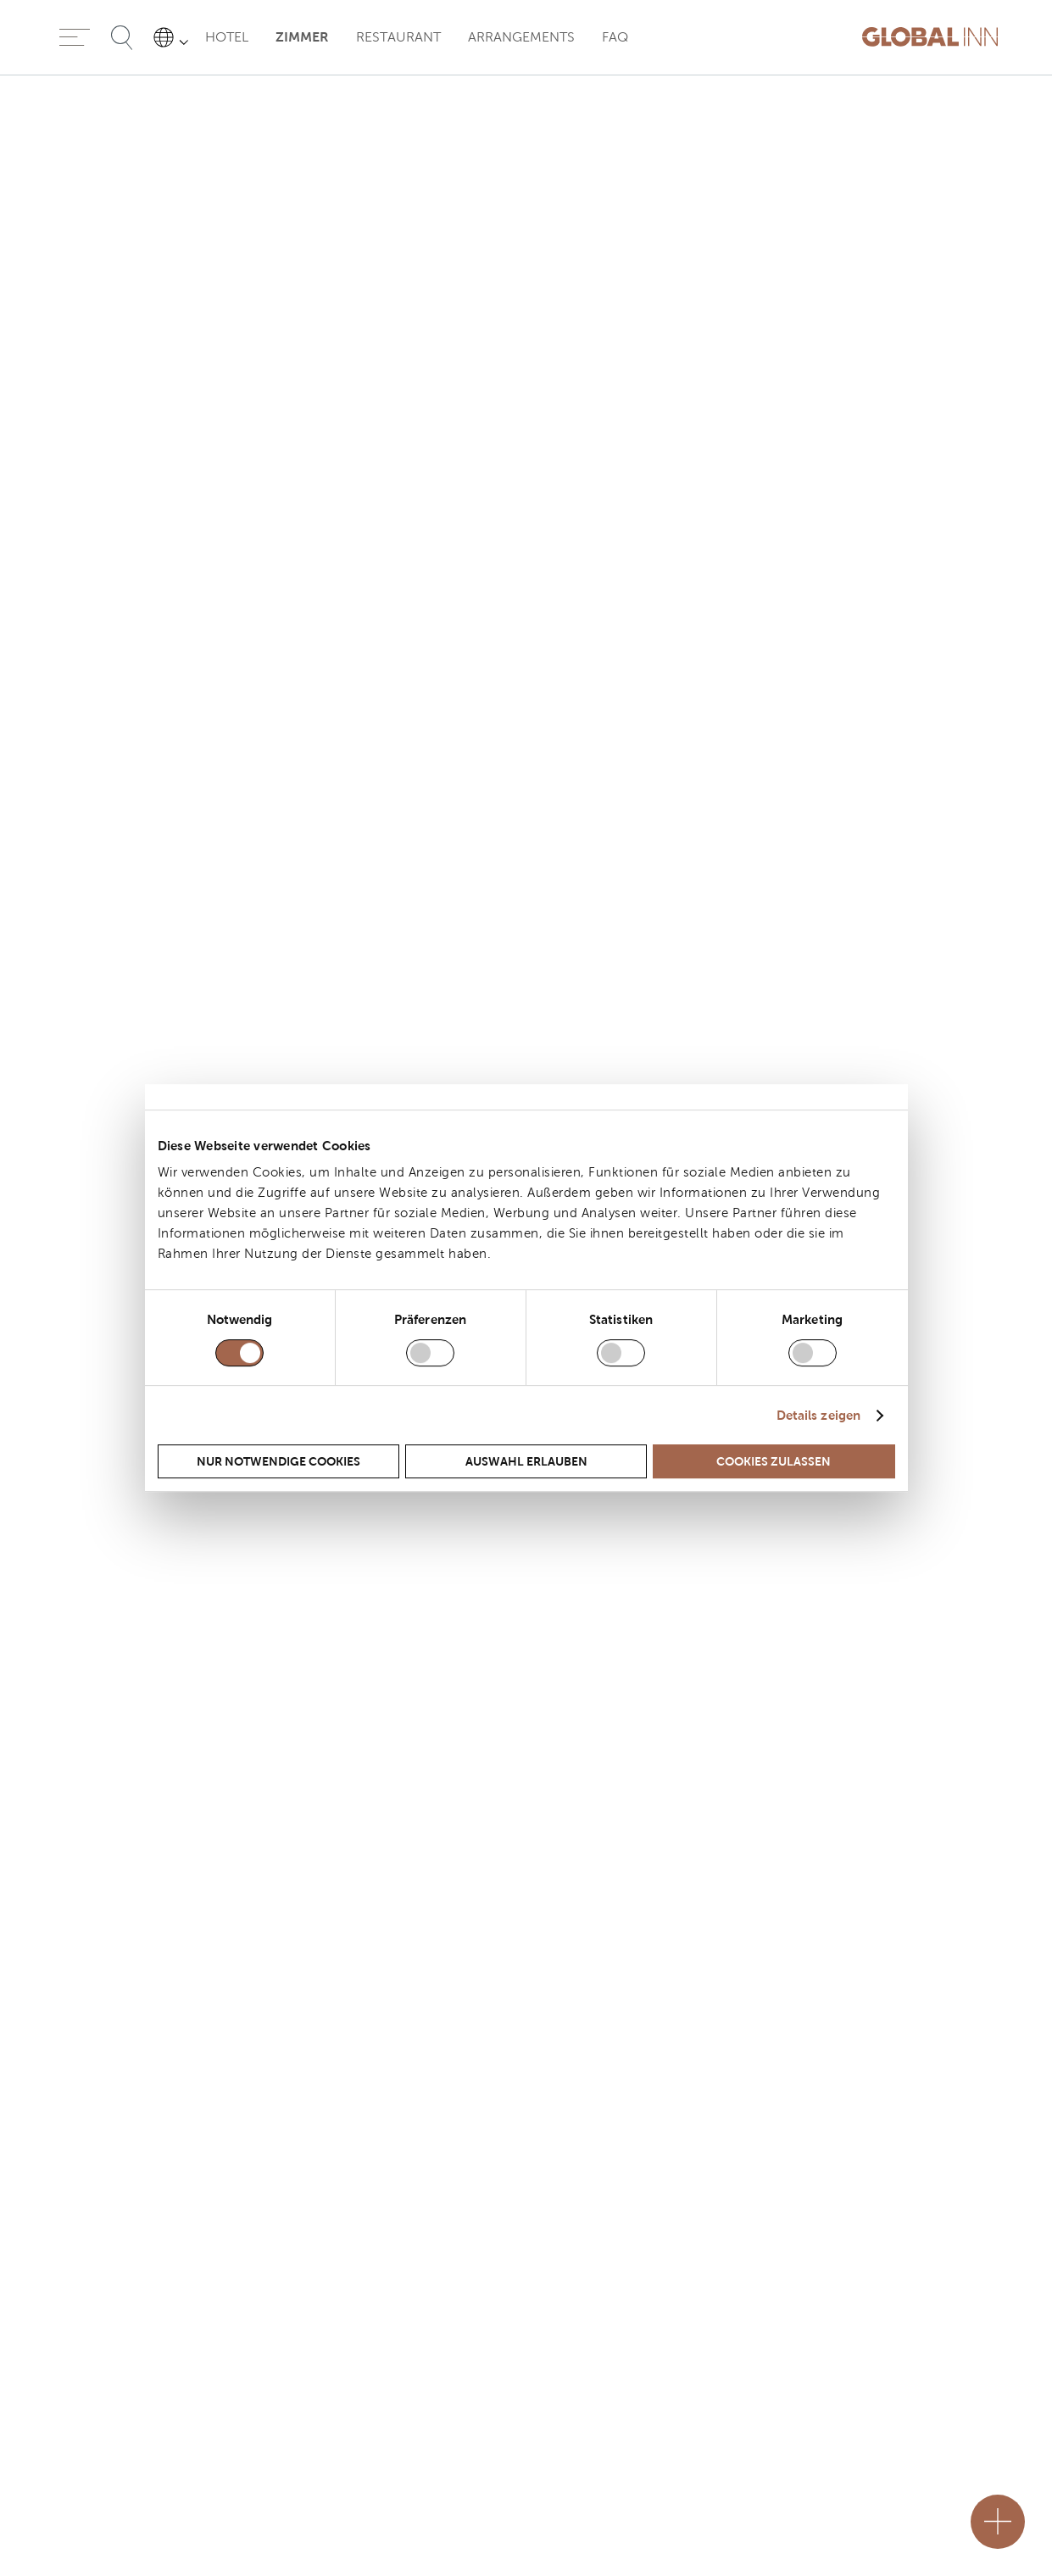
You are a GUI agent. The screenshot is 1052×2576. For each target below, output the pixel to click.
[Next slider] (1031, 1169)
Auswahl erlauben (526, 1461)
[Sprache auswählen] (173, 37)
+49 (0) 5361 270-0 (112, 2310)
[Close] (650, 2522)
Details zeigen (818, 1415)
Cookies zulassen (773, 1461)
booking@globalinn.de (121, 2391)
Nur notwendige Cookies (278, 1461)
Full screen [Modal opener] (920, 1431)
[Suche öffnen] (122, 37)
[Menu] (74, 37)
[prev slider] (20, 1169)
